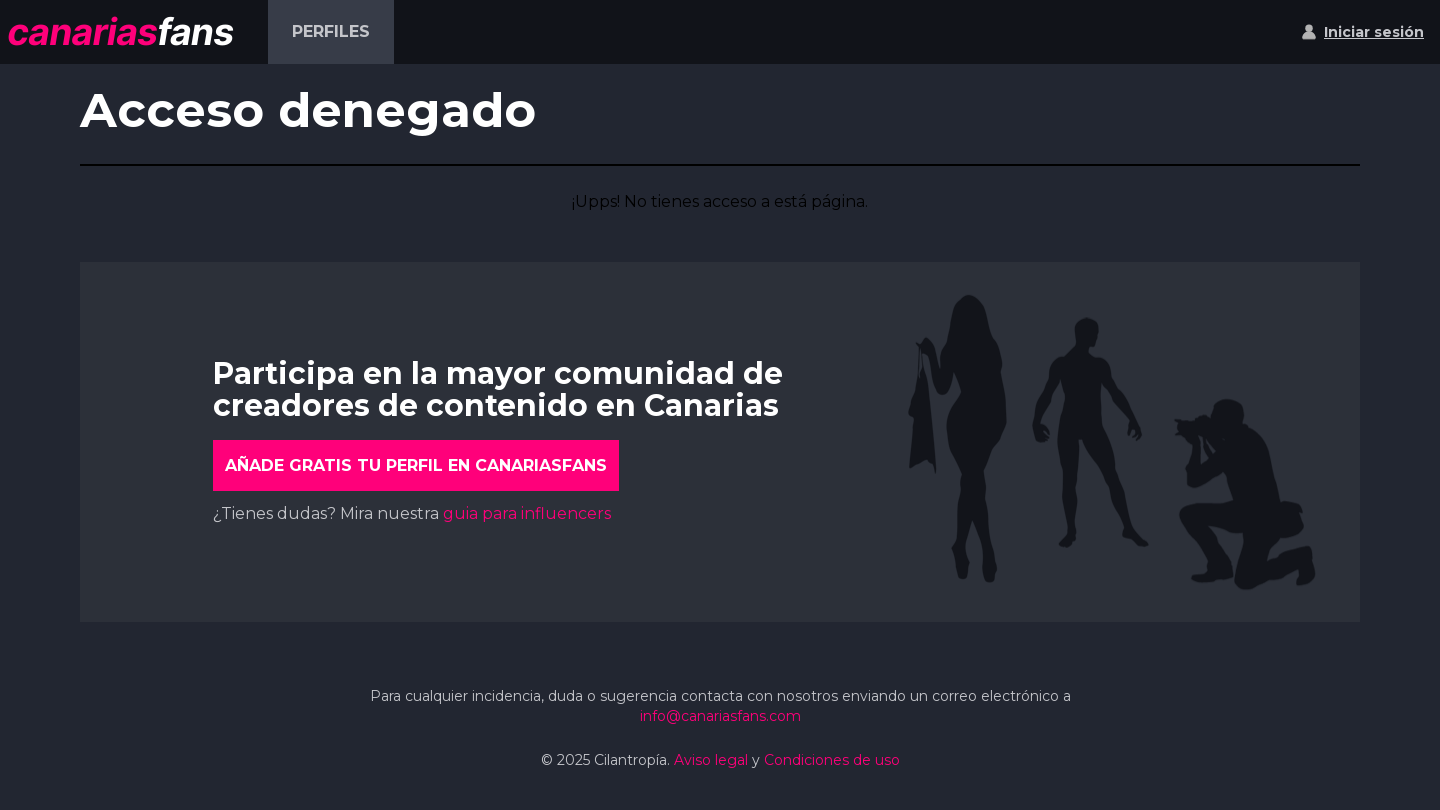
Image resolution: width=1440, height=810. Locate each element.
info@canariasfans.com (720, 716)
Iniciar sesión (1374, 32)
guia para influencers (527, 513)
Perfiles (331, 31)
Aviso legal (711, 760)
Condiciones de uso (832, 760)
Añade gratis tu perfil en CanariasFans (416, 465)
